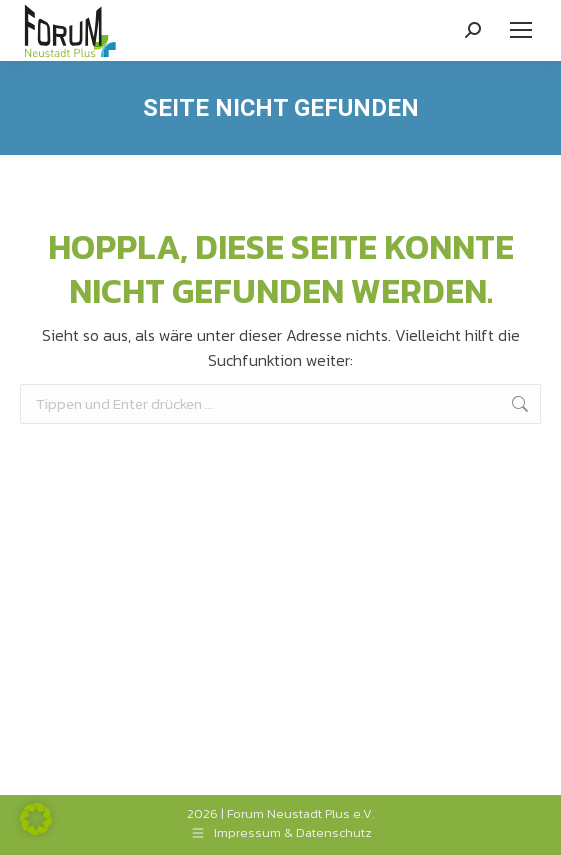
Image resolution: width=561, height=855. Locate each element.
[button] (36, 819)
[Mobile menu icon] (521, 30)
